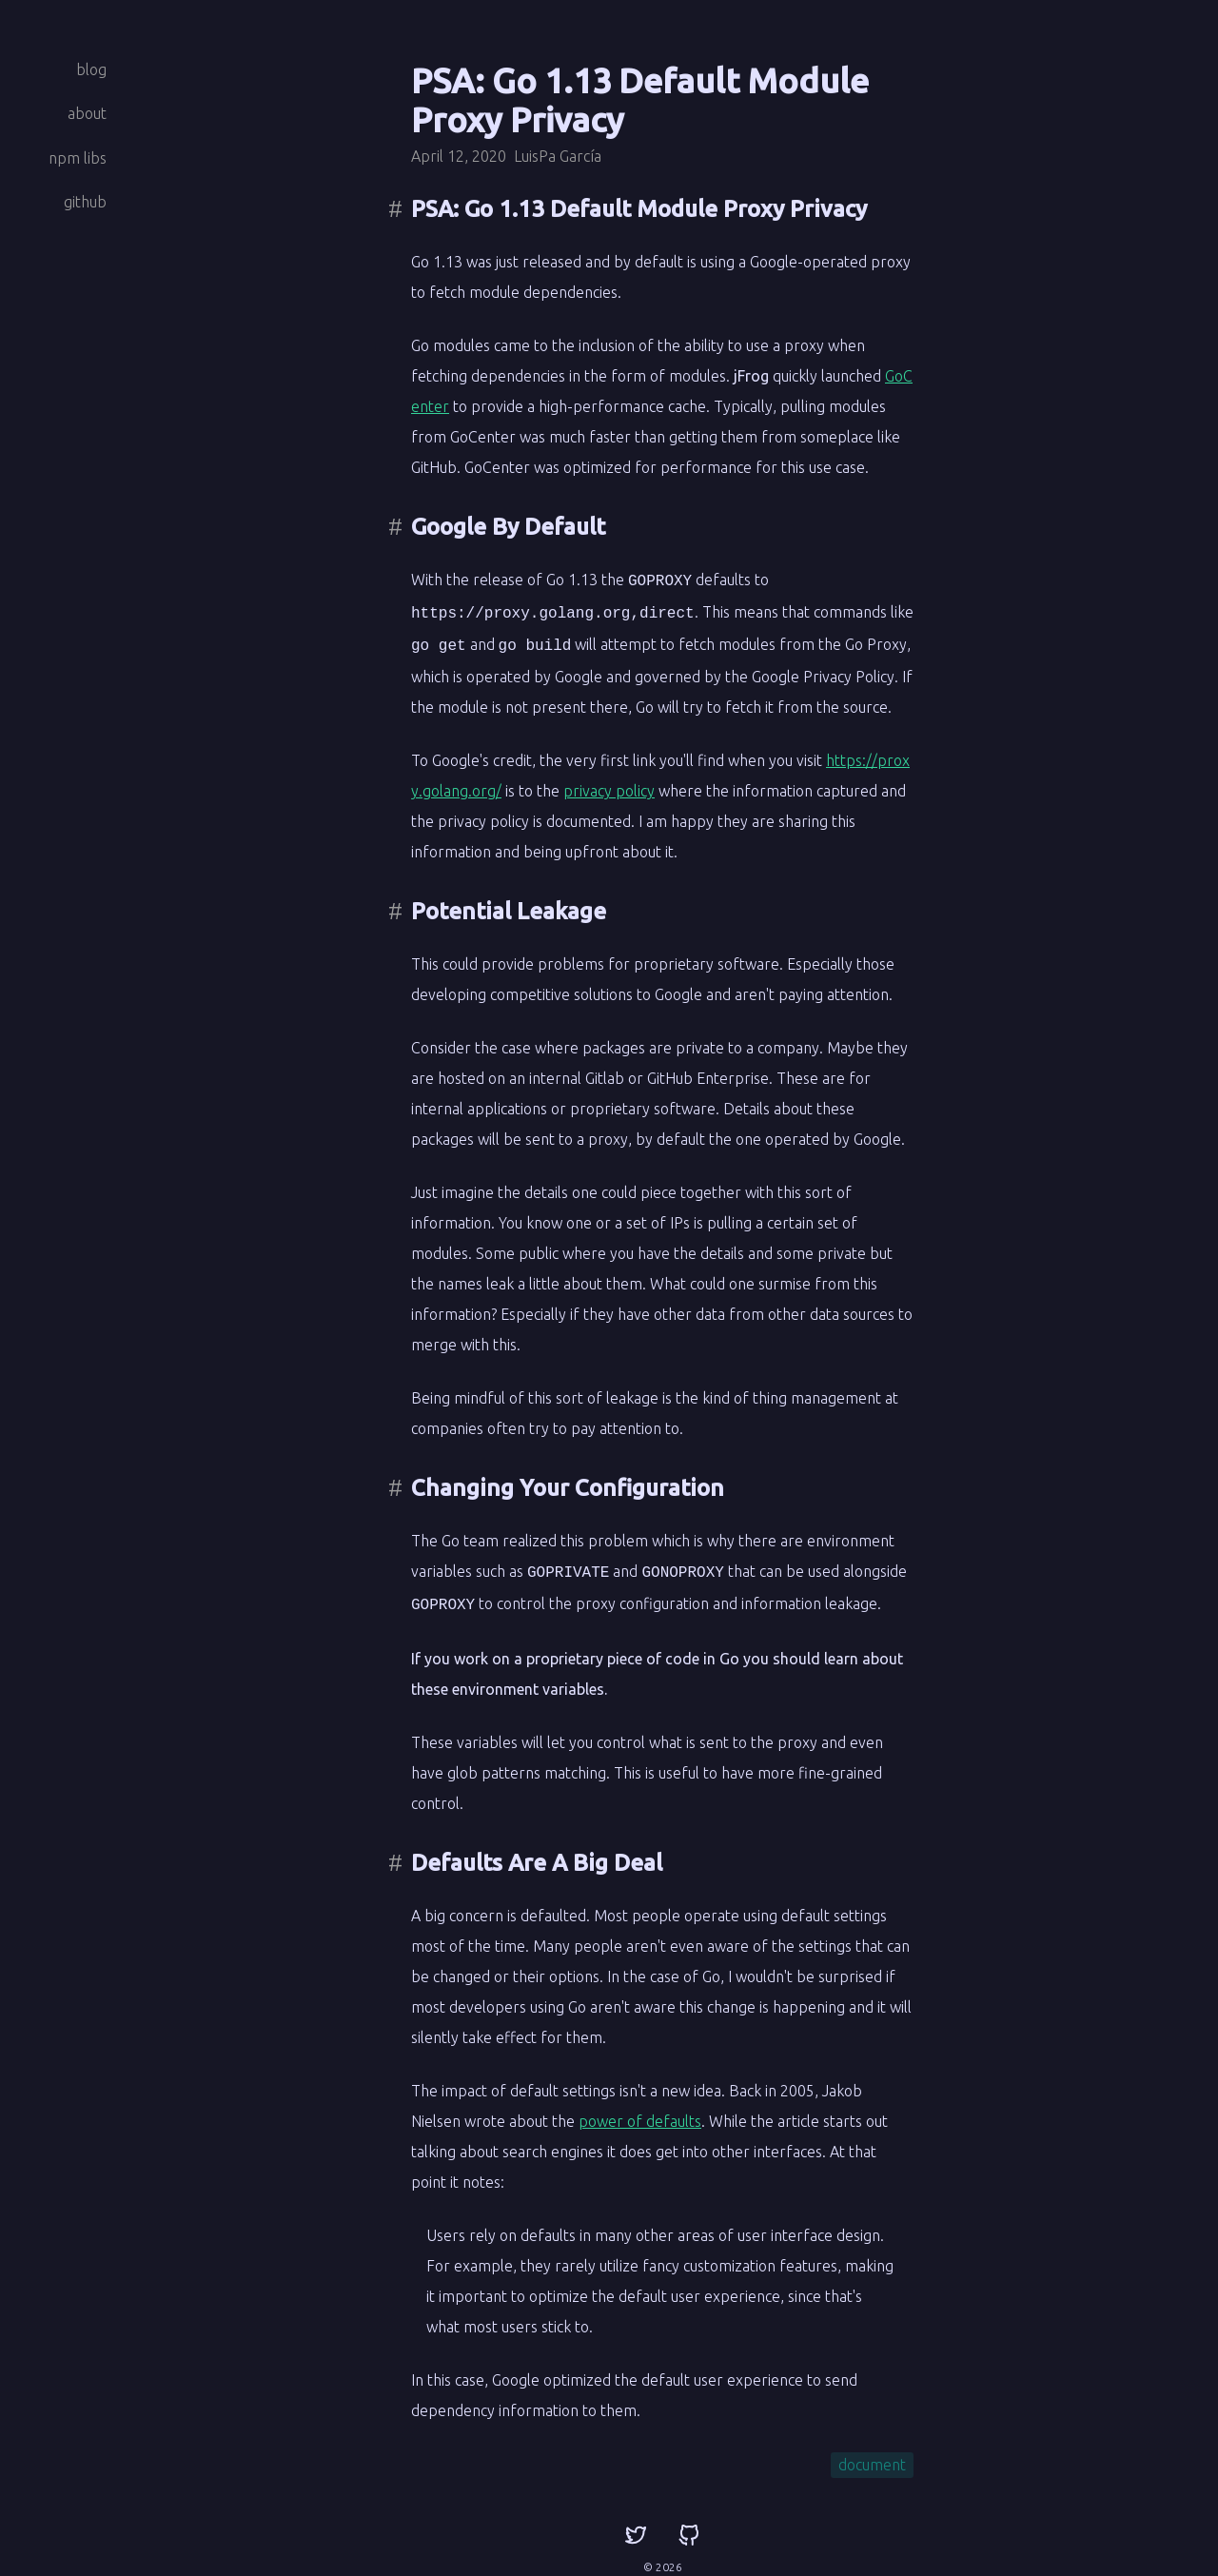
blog (91, 69)
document (872, 2455)
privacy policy (609, 785)
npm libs (78, 158)
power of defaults (640, 2111)
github (85, 201)
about (87, 113)
